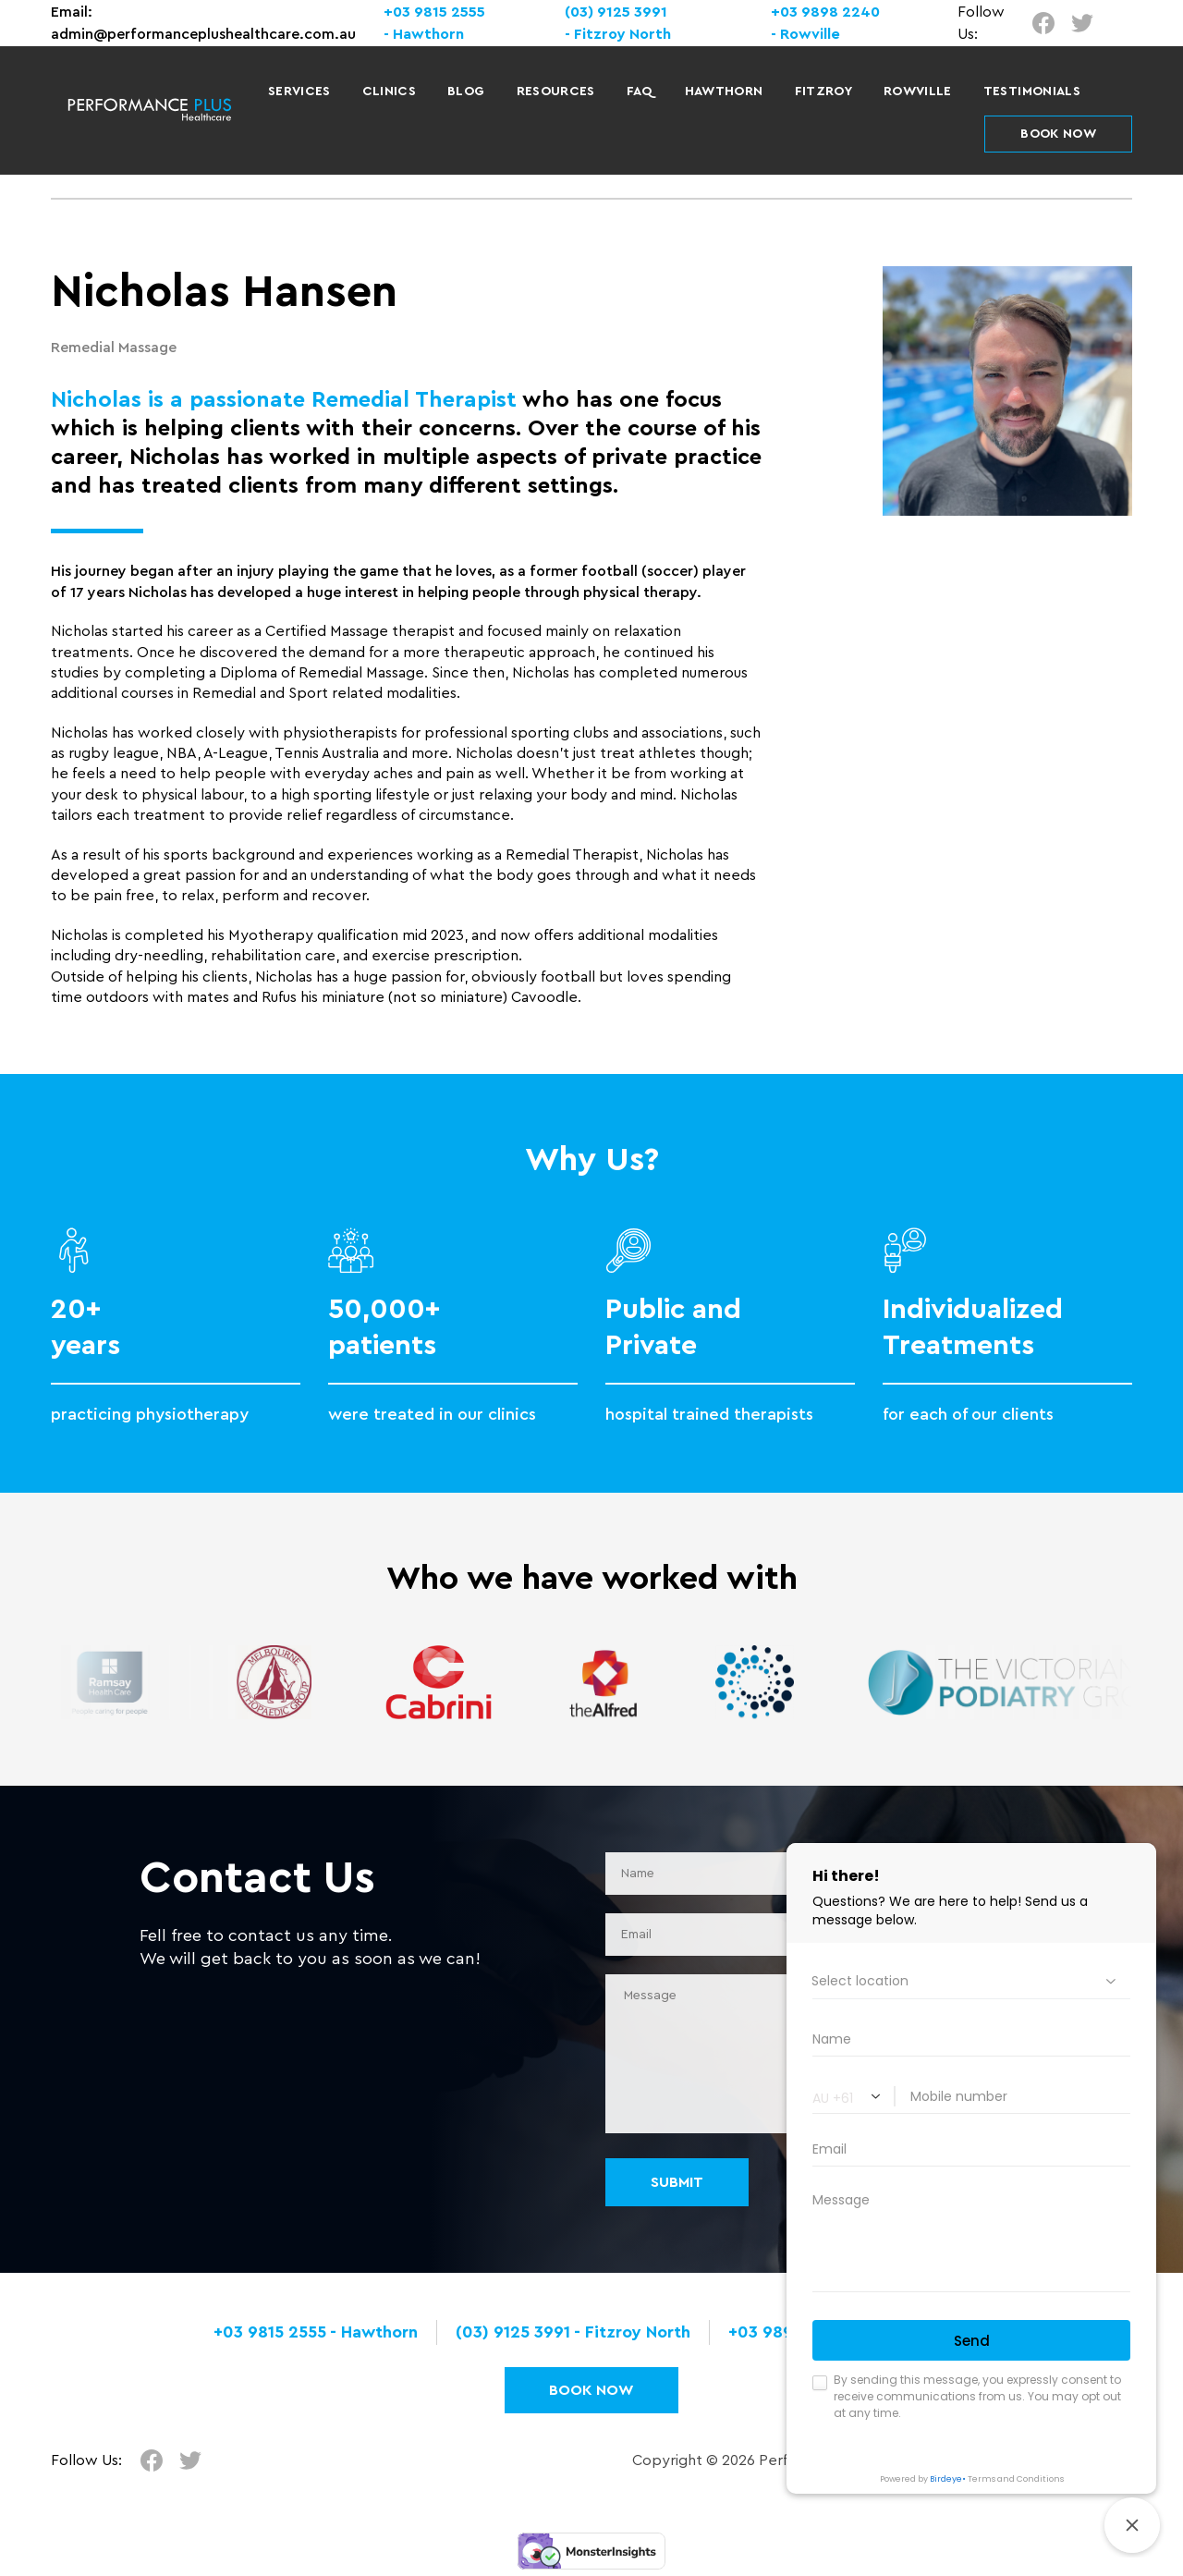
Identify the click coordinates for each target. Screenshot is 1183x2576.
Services (299, 91)
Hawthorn (724, 91)
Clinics (389, 91)
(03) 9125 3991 (616, 12)
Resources (556, 91)
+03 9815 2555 (434, 12)
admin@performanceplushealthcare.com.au (203, 34)
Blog (465, 91)
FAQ (640, 91)
